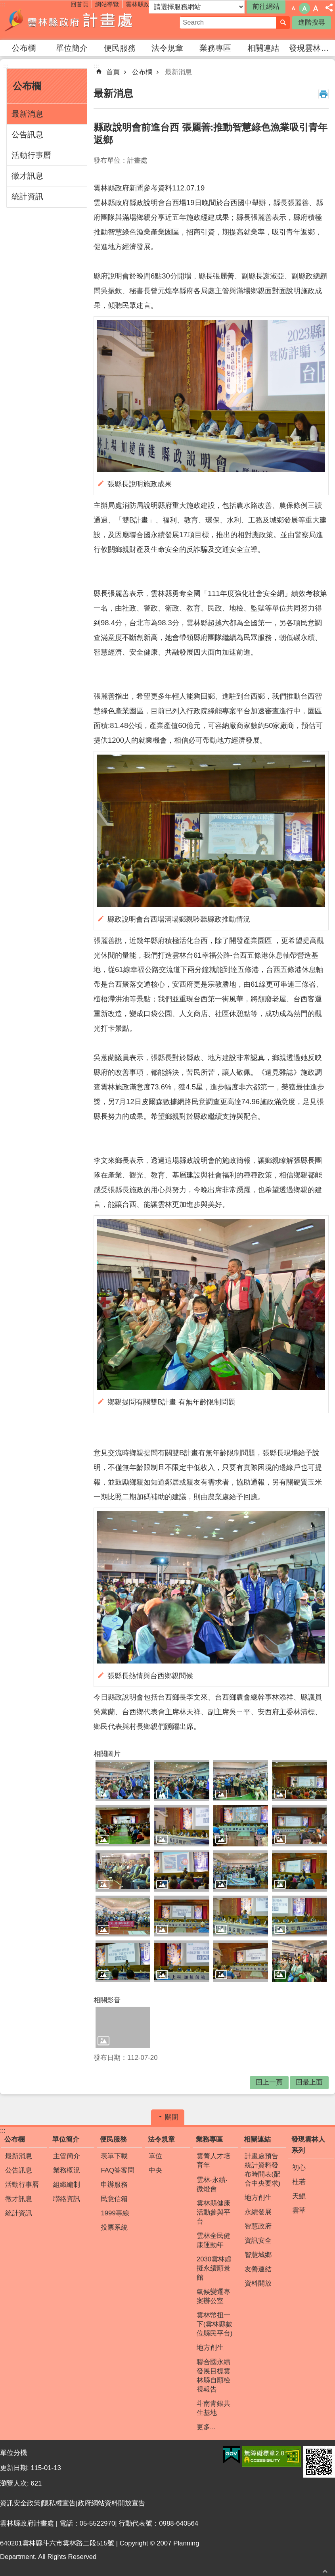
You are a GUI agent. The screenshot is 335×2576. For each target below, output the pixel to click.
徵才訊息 (27, 175)
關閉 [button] (171, 2117)
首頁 (113, 72)
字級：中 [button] (304, 8)
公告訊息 (27, 134)
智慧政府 (258, 2226)
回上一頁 (269, 2082)
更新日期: (15, 2468)
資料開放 (258, 2283)
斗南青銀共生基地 (213, 2408)
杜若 (299, 2182)
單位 (155, 2156)
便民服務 (120, 48)
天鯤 (299, 2196)
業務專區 (215, 48)
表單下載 (114, 2156)
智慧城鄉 (258, 2255)
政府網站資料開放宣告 (111, 2503)
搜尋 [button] (283, 22)
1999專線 (115, 2213)
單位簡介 (72, 48)
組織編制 (66, 2184)
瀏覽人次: (15, 2483)
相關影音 (107, 2000)
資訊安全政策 (20, 2503)
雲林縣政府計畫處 (69, 20)
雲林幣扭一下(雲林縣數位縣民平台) (215, 2324)
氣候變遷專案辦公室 (213, 2296)
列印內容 (323, 94)
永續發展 (258, 2212)
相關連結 (263, 48)
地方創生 (210, 2347)
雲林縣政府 (140, 4)
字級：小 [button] (293, 8)
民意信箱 (114, 2199)
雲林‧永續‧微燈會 (212, 2184)
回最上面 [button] (309, 2082)
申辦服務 (114, 2184)
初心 (299, 2167)
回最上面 (325, 2571)
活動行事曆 (31, 155)
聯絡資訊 (66, 2199)
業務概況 (66, 2170)
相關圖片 (107, 1754)
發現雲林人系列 (312, 48)
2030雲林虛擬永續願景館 (214, 2268)
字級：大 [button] (315, 8)
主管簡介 (66, 2156)
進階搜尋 (311, 22)
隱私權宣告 (59, 2503)
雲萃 (299, 2210)
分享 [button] (329, 7)
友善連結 (258, 2269)
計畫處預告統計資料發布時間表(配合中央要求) (263, 2169)
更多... (206, 2427)
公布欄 (24, 48)
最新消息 (27, 113)
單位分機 (13, 2453)
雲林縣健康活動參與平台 (213, 2212)
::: (6, 66)
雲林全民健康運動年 (213, 2240)
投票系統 (114, 2227)
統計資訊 (27, 196)
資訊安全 (258, 2240)
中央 (155, 2170)
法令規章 (167, 48)
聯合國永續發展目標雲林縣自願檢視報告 (213, 2375)
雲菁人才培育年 (213, 2160)
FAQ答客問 (117, 2170)
